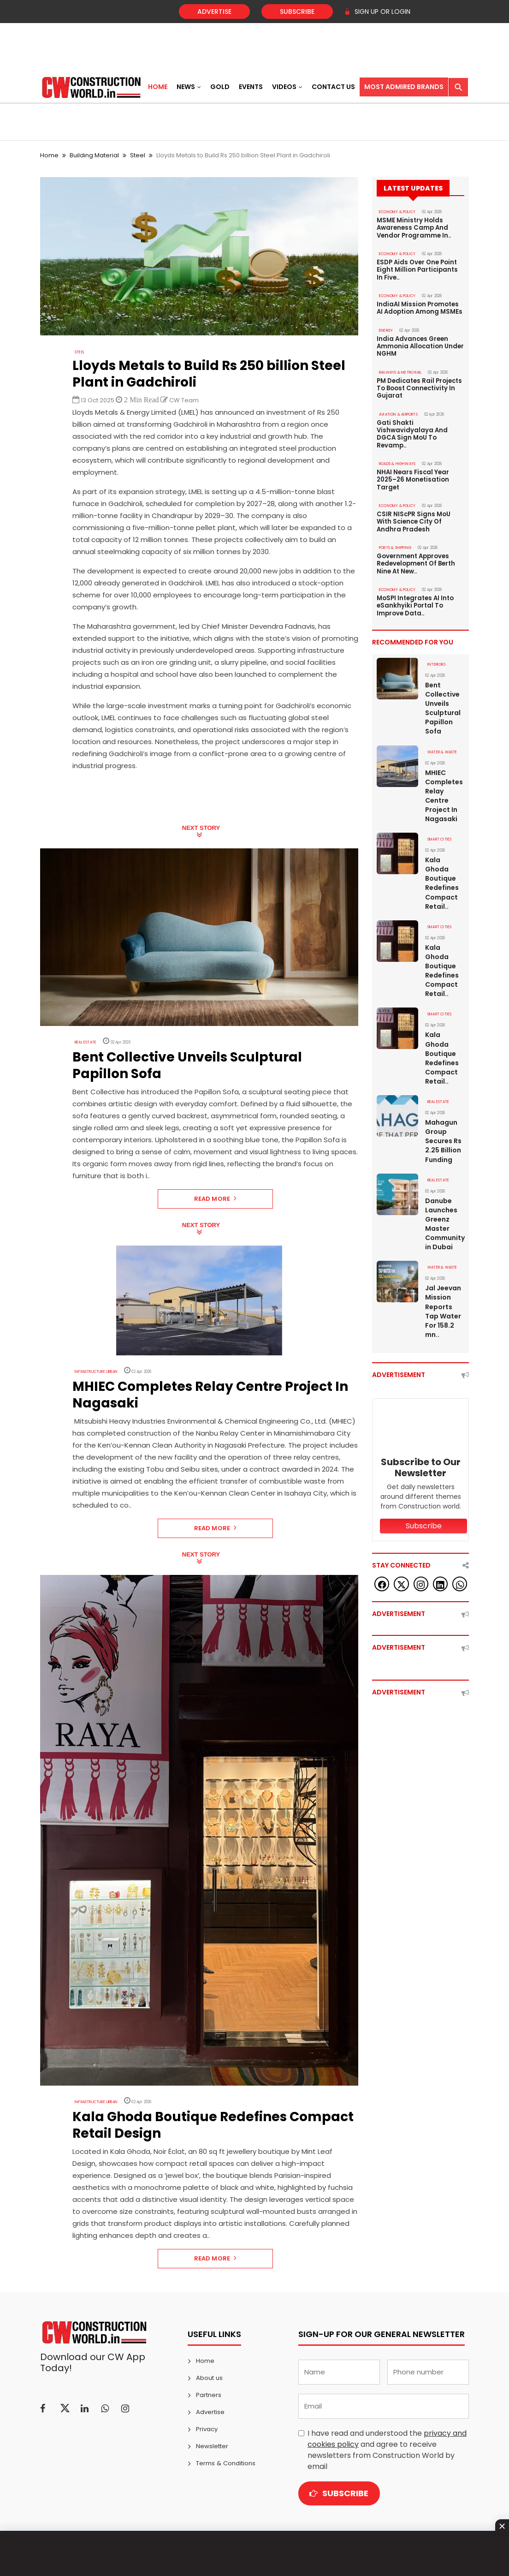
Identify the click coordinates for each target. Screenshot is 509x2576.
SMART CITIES (439, 834)
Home (157, 86)
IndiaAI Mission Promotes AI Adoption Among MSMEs (419, 307)
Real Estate (85, 1042)
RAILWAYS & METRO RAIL (400, 370)
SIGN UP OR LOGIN (377, 11)
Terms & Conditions (225, 2463)
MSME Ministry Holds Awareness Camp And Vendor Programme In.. (414, 228)
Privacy (207, 2429)
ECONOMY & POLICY (397, 212)
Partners (208, 2395)
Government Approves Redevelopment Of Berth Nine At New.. (416, 560)
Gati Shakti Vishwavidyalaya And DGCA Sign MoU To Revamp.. (412, 432)
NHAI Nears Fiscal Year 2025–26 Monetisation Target (413, 477)
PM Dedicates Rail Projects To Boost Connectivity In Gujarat (419, 387)
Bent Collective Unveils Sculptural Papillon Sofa (443, 703)
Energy (386, 329)
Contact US (333, 86)
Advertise (214, 11)
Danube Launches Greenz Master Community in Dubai (444, 1217)
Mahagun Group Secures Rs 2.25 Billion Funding (443, 1135)
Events (251, 86)
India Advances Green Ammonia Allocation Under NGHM (420, 345)
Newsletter (212, 2446)
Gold (220, 86)
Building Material (94, 155)
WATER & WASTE (442, 747)
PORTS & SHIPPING (395, 544)
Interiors (436, 659)
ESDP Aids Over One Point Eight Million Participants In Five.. (417, 269)
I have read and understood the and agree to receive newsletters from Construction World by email (387, 2450)
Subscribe (297, 11)
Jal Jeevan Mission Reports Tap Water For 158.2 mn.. (443, 1304)
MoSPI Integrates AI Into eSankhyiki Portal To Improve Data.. (415, 601)
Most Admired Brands (404, 86)
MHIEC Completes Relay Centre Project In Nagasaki (444, 790)
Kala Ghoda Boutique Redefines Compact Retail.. (442, 878)
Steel (137, 155)
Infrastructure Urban (95, 1371)
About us (209, 2377)
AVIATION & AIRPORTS (398, 412)
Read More (216, 1198)
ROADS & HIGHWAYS (397, 461)
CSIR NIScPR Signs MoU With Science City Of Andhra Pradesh (413, 518)
